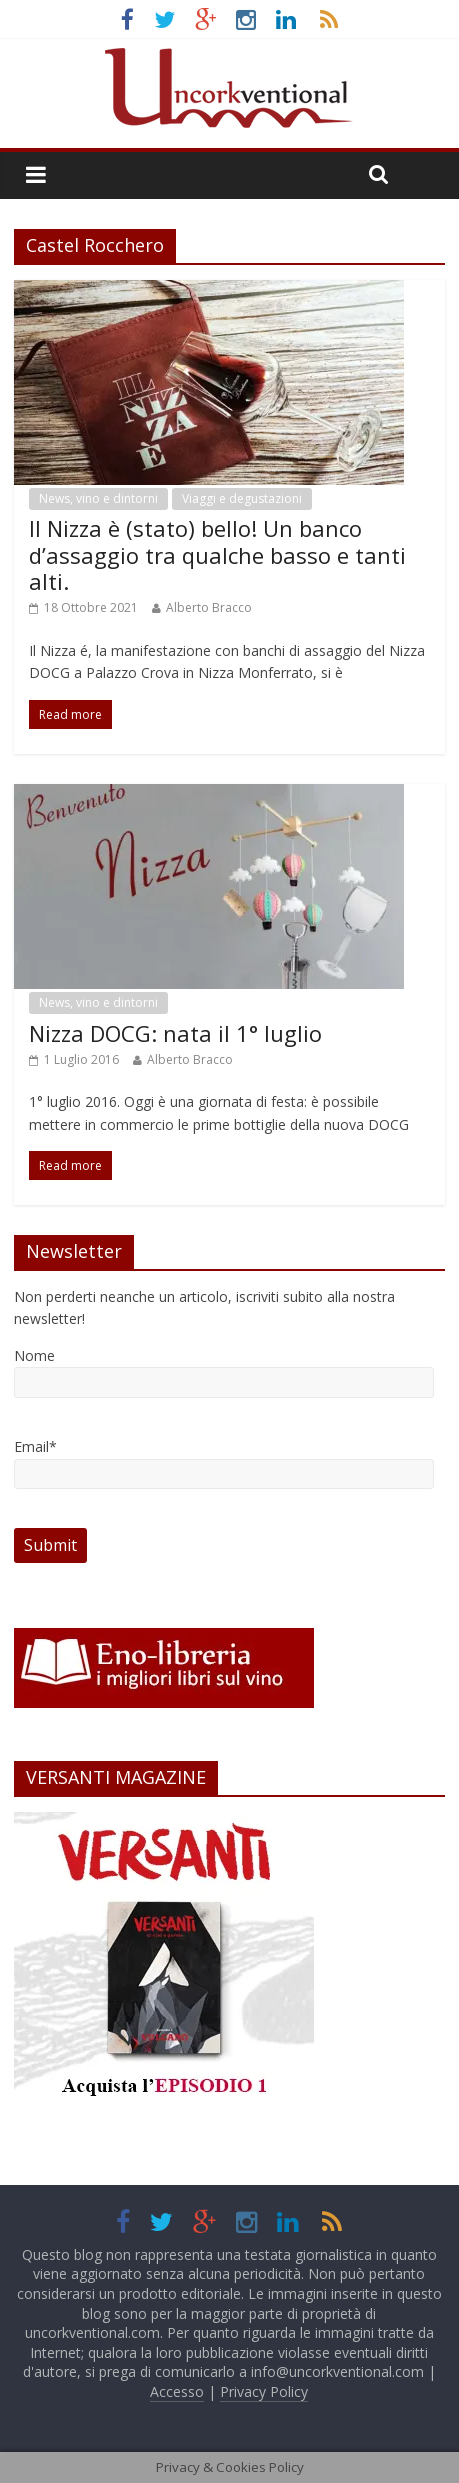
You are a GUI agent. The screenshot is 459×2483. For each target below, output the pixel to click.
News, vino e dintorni (98, 498)
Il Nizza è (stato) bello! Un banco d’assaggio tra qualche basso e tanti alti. (217, 554)
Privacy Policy (264, 2391)
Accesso (177, 2391)
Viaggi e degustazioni (242, 498)
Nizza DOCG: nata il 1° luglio (175, 1033)
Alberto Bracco (209, 607)
